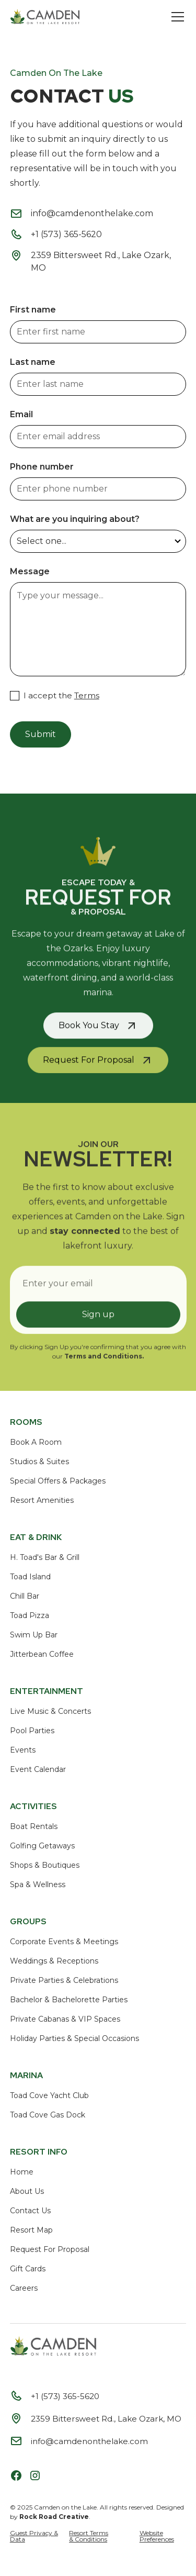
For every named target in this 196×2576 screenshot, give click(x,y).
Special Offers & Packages (58, 1481)
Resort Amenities (42, 1500)
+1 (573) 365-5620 (66, 234)
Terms (86, 695)
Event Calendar (38, 1769)
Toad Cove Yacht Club (49, 2095)
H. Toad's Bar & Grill (44, 1557)
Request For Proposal (49, 2249)
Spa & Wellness (37, 1884)
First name (33, 310)
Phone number (42, 467)
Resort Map (31, 2230)
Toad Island (30, 1576)
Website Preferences (157, 2536)
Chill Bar (24, 1596)
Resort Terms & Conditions (88, 2536)
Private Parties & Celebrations (64, 1980)
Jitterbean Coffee (42, 1654)
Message (30, 571)
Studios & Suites (39, 1461)
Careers (24, 2288)
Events (23, 1750)
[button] (175, 16)
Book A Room (36, 1442)
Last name (32, 362)
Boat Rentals (33, 1826)
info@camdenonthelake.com (92, 213)
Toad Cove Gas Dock (47, 2115)
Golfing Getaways (42, 1845)
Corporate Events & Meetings (64, 1941)
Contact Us (30, 2210)
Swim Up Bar (33, 1635)
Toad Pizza (29, 1615)
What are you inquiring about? (75, 519)
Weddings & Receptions (54, 1961)
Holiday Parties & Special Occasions (74, 2038)
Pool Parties (32, 1730)
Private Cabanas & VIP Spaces (65, 2019)
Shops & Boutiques (44, 1865)
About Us (27, 2191)
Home (21, 2172)
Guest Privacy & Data (34, 2536)
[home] (45, 17)
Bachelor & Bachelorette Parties (69, 1999)
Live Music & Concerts (50, 1711)
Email (21, 414)
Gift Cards (27, 2268)
